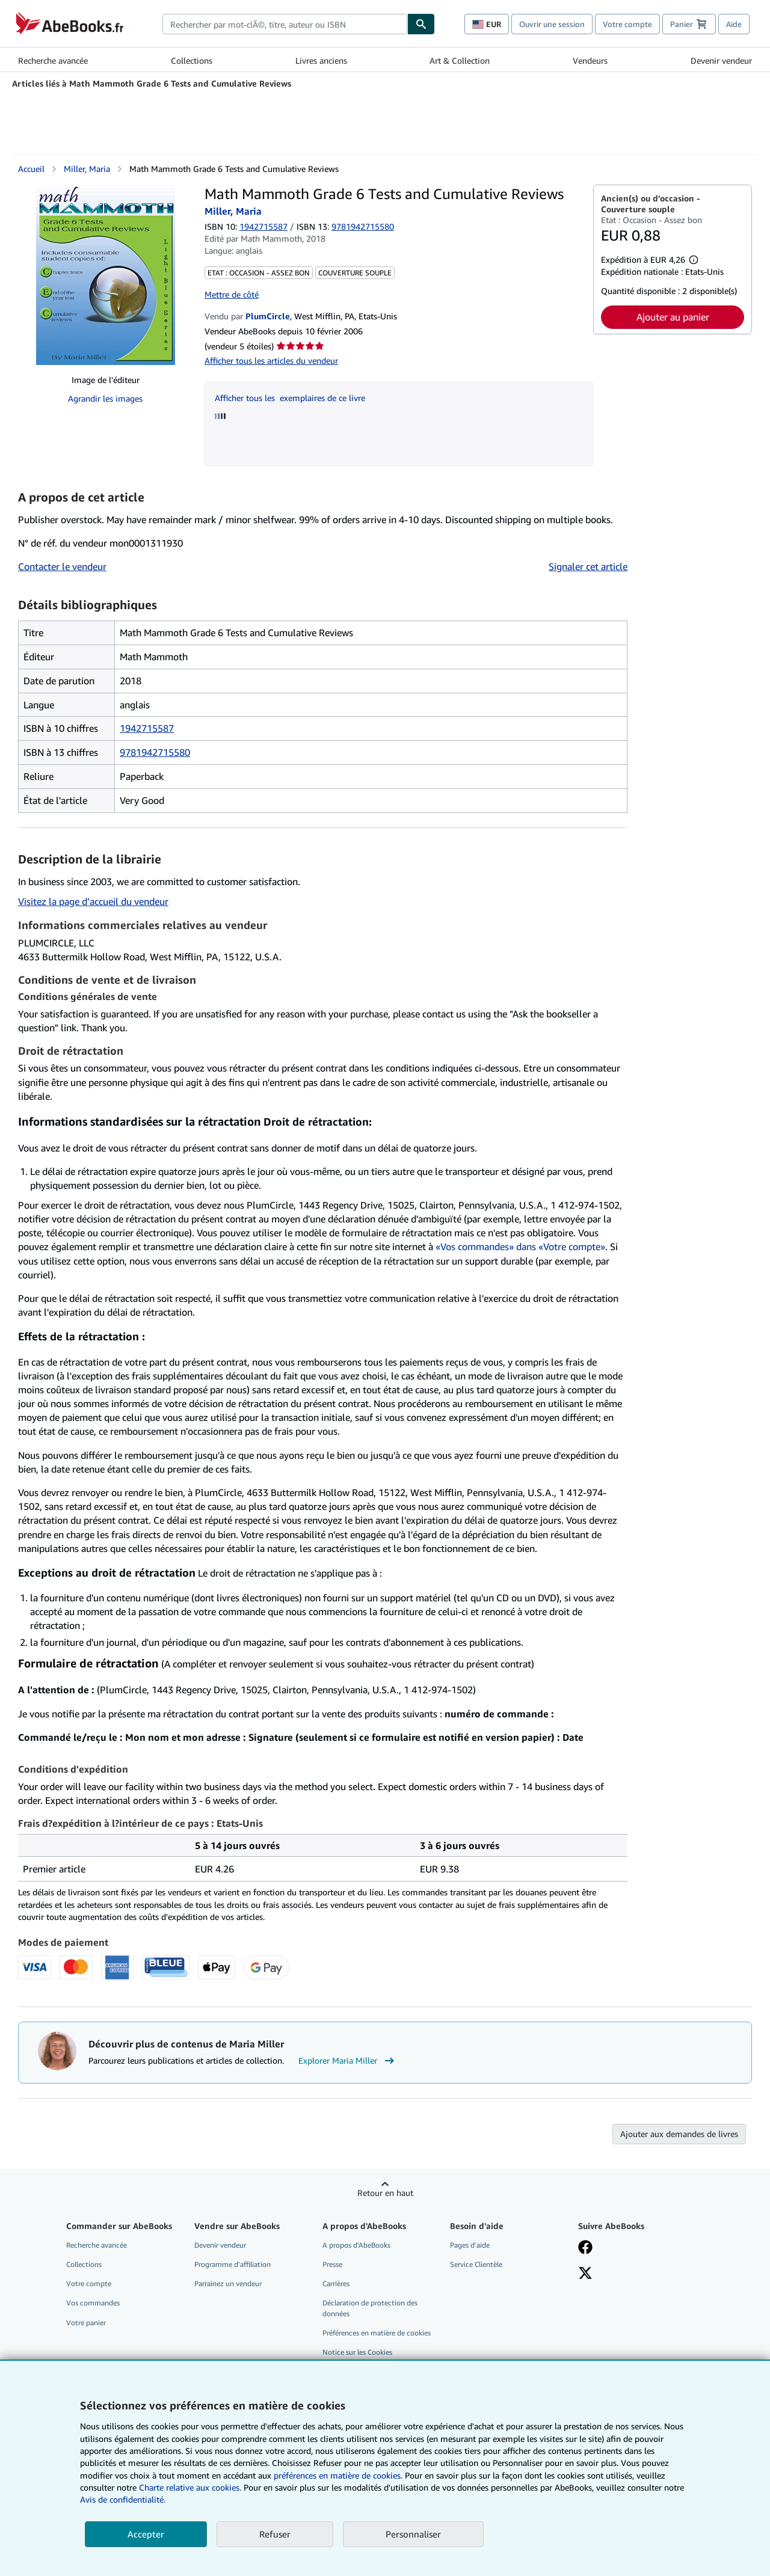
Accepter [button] (146, 2533)
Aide (734, 24)
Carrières (336, 2283)
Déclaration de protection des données (369, 2307)
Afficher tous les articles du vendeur (271, 360)
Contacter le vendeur (62, 566)
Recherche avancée (53, 60)
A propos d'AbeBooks (356, 2244)
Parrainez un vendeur (228, 2283)
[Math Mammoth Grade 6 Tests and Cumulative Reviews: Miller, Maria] (105, 275)
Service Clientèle (476, 2264)
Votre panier (86, 2322)
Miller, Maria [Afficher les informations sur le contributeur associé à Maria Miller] (87, 169)
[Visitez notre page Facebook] (585, 2248)
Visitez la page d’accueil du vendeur (93, 901)
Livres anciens (321, 60)
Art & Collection (460, 60)
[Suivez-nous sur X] (585, 2274)
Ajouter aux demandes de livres (679, 2134)
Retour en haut (385, 2193)
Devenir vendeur (721, 60)
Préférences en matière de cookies (376, 2332)
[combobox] (284, 24)
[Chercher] (421, 24)
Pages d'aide (470, 2244)
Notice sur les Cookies (357, 2352)
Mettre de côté (232, 294)
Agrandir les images (105, 398)
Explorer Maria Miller (347, 2061)
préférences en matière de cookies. (338, 2475)
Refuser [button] (275, 2533)
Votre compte (627, 24)
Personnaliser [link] (413, 2533)
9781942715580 (155, 752)
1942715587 (263, 226)
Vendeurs (590, 60)
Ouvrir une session (552, 24)
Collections (191, 60)
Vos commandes (93, 2302)
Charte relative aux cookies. (191, 2487)
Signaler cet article (588, 566)
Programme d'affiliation (232, 2264)
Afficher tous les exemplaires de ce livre (290, 398)
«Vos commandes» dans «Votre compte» (520, 1246)
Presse (332, 2264)
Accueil (31, 169)
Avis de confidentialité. (122, 2499)
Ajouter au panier (672, 317)
